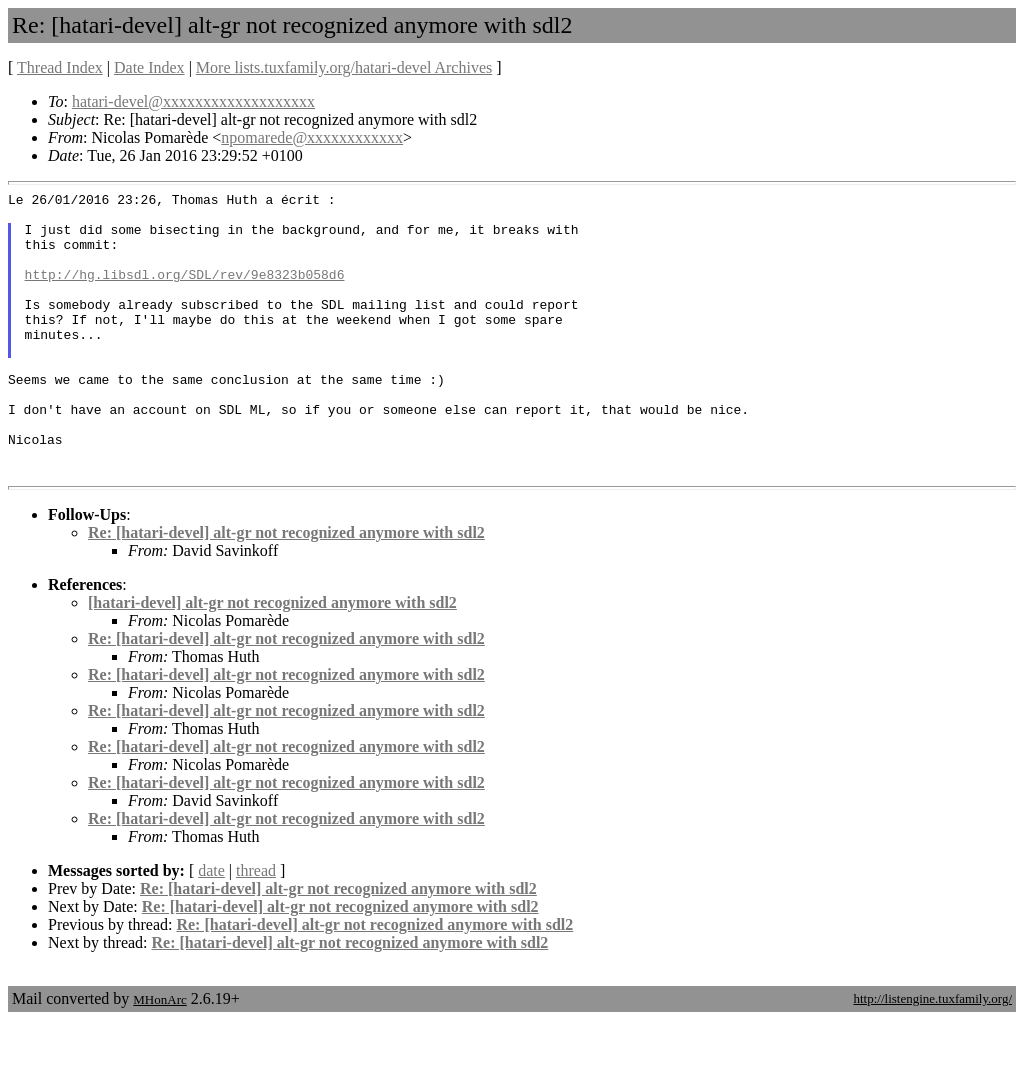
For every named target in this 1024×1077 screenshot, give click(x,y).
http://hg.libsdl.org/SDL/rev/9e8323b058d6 (185, 292)
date (211, 927)
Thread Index (60, 67)
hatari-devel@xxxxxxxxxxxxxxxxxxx (193, 101)
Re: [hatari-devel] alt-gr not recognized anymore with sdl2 (286, 589)
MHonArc (159, 1056)
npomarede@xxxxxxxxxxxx (312, 137)
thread (256, 927)
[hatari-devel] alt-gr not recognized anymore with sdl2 (272, 659)
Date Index (149, 67)
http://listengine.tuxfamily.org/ (932, 1055)
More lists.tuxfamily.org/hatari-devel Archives (344, 67)
